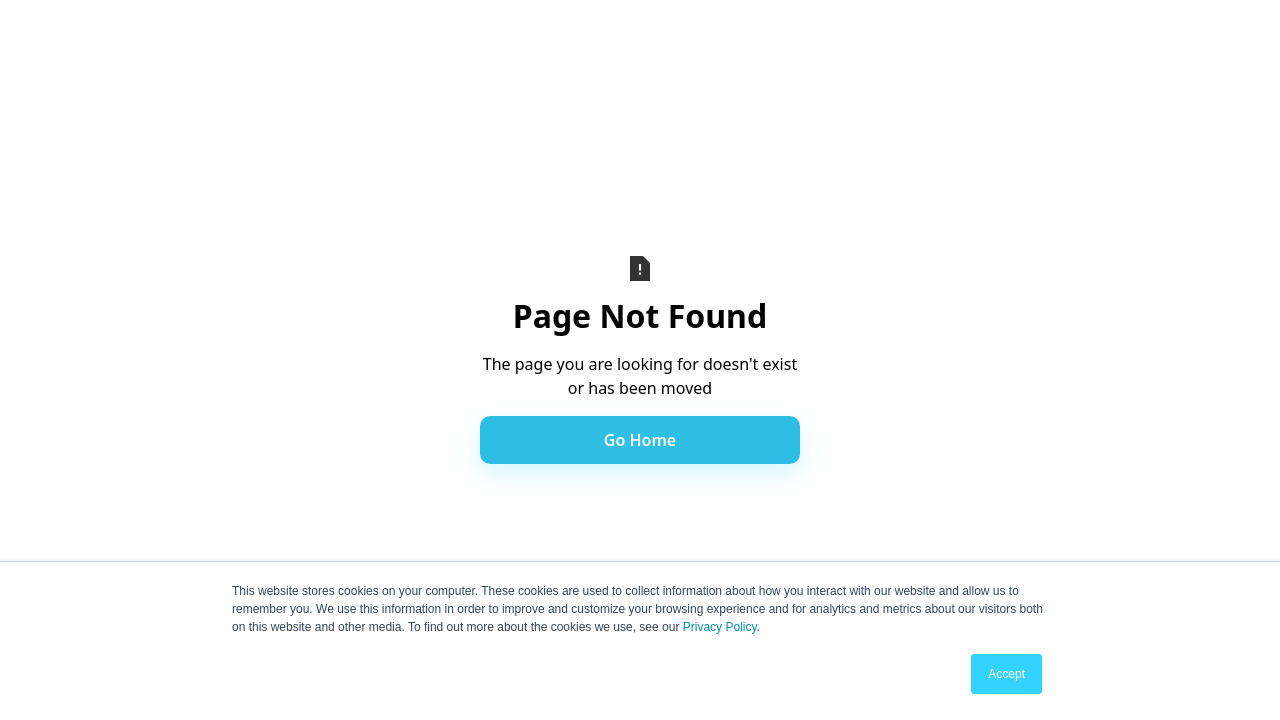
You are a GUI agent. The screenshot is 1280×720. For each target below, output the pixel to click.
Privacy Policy (720, 627)
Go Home (640, 440)
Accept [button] (1006, 674)
